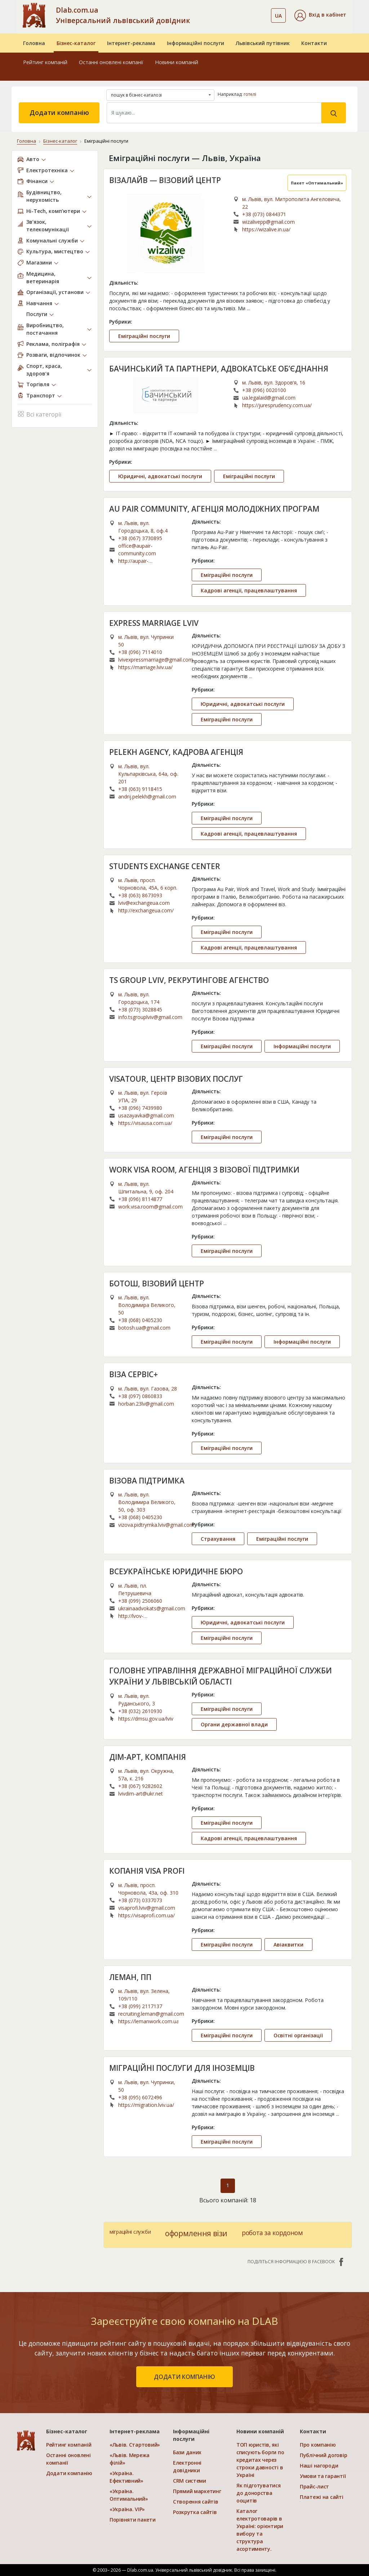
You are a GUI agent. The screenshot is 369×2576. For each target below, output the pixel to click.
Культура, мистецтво (54, 251)
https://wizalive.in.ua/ (266, 229)
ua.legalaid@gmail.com (268, 397)
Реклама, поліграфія (53, 344)
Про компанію (318, 2444)
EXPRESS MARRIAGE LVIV (154, 623)
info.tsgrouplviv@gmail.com (150, 1017)
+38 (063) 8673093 (140, 895)
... (248, 308)
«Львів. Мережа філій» (130, 2459)
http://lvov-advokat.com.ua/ (137, 1616)
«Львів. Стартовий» (135, 2444)
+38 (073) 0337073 (140, 1900)
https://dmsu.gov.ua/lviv (145, 1718)
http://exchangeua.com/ (146, 910)
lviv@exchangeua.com (144, 902)
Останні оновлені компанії (111, 62)
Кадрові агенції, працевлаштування (249, 590)
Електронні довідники (187, 2466)
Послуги (36, 314)
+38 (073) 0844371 (264, 214)
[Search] (214, 112)
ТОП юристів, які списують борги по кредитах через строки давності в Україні (260, 2459)
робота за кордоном (272, 2232)
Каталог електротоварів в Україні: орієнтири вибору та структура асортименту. (259, 2530)
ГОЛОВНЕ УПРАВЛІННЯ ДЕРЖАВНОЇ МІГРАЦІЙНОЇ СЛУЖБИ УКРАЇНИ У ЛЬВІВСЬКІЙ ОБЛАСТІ (220, 1676)
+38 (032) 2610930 (140, 1711)
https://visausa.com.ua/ (145, 1123)
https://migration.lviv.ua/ (146, 2104)
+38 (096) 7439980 (140, 1107)
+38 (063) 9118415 (140, 789)
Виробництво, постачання (45, 329)
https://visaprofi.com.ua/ (146, 1915)
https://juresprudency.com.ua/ (277, 405)
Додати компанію (59, 112)
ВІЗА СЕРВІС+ (133, 1374)
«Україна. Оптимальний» (129, 2495)
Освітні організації (298, 2035)
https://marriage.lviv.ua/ (145, 667)
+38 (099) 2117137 (140, 2006)
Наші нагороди (319, 2465)
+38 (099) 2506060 (140, 1600)
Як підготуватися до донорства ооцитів (258, 2493)
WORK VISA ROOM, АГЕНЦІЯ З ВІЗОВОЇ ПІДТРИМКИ (204, 1170)
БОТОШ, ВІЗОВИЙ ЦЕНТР (156, 1283)
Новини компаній (176, 62)
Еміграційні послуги (144, 336)
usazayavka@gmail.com (146, 1115)
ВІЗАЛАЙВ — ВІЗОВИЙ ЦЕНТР (165, 180)
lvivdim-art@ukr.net (140, 1793)
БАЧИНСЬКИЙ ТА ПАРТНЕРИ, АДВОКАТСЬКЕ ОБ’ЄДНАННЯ (218, 369)
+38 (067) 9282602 (140, 1786)
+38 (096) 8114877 (140, 1199)
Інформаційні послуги (195, 43)
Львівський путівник (263, 43)
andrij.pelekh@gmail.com (147, 796)
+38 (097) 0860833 (140, 1396)
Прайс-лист (314, 2486)
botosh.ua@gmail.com (144, 1327)
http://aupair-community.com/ (138, 561)
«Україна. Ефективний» (126, 2477)
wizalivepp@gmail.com (268, 221)
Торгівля (37, 384)
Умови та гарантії (323, 2476)
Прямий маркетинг (197, 2491)
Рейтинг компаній (45, 62)
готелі (250, 94)
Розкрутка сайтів (195, 2512)
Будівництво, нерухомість (44, 196)
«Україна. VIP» (127, 2509)
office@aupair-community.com (137, 549)
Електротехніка (47, 170)
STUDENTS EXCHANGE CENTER (164, 866)
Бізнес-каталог (76, 43)
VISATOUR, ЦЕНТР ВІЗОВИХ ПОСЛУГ (176, 1079)
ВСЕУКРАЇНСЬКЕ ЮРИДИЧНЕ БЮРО (176, 1571)
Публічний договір (323, 2455)
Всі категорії (39, 413)
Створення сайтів (195, 2501)
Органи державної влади (234, 1724)
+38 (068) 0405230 (140, 1320)
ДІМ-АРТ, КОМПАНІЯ (147, 1757)
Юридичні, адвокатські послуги (160, 476)
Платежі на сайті (321, 2496)
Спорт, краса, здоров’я (44, 369)
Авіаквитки (288, 1944)
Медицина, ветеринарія (42, 277)
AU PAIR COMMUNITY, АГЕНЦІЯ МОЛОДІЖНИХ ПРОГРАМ (214, 509)
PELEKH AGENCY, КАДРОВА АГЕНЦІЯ (176, 752)
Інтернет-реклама (131, 43)
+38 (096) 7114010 (140, 652)
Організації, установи (55, 292)
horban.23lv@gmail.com (146, 1403)
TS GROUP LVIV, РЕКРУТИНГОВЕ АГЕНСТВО (189, 980)
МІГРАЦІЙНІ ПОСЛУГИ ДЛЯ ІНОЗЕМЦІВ (182, 2068)
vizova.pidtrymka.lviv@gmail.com (156, 1524)
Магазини (39, 262)
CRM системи (189, 2480)
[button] (320, 15)
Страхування (218, 1538)
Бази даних (187, 2452)
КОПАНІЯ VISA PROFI (146, 1871)
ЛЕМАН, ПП (130, 1977)
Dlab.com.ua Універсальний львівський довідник (123, 15)
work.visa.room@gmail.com (150, 1206)
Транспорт (40, 395)
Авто (32, 159)
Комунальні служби (52, 240)
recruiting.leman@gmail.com (151, 2013)
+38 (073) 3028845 (140, 1009)
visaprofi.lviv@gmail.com (146, 1907)
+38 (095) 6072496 (140, 2097)
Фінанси (37, 181)
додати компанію (184, 2377)
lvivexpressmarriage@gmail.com (155, 659)
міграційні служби (130, 2231)
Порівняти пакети (133, 2519)
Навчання (39, 303)
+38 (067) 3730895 (140, 538)
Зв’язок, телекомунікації (47, 225)
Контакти (314, 43)
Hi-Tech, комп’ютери (53, 211)
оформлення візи (196, 2233)
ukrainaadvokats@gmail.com (151, 1608)
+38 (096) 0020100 (264, 390)
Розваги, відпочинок (53, 354)
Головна (34, 43)
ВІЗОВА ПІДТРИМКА (146, 1481)
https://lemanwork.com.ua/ (148, 2021)
